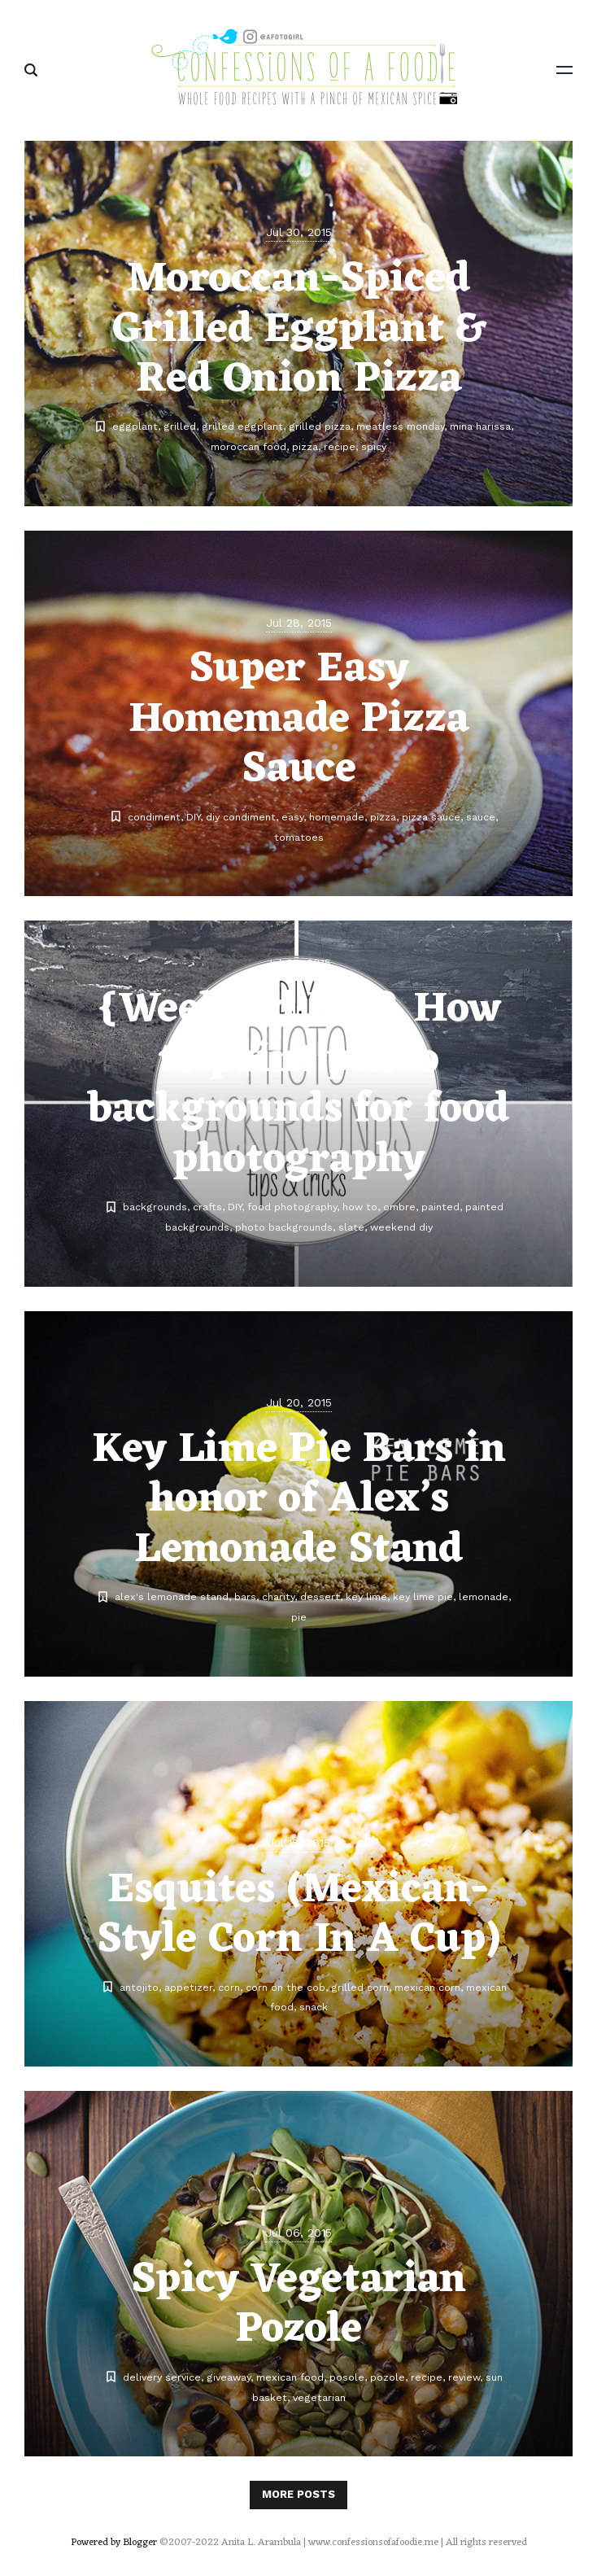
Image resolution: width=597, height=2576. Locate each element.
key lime (366, 1596)
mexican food (290, 2377)
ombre (399, 1207)
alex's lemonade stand (172, 1596)
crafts (207, 1207)
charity (278, 1596)
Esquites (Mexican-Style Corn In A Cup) (298, 1915)
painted (440, 1207)
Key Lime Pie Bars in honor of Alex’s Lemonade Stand (299, 1500)
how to (359, 1207)
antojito (139, 1987)
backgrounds (155, 1207)
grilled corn (360, 1987)
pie (299, 1617)
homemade (336, 817)
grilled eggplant (242, 426)
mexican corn (427, 1987)
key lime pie (423, 1596)
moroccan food (248, 446)
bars (245, 1596)
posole (346, 2377)
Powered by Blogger (114, 2543)
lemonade (483, 1596)
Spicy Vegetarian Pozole (298, 2305)
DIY (193, 817)
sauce (480, 817)
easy (292, 817)
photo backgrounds (284, 1227)
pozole (387, 2377)
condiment (154, 817)
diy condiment (241, 817)
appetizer (188, 1987)
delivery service (162, 2377)
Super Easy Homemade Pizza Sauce (299, 719)
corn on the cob (285, 1987)
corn (229, 1987)
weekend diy (401, 1227)
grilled (179, 426)
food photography (292, 1207)
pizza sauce (431, 817)
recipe (426, 2377)
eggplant (135, 426)
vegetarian (319, 2397)
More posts (298, 2494)
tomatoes (299, 837)
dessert (320, 1596)
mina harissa (480, 426)
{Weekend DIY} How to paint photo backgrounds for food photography (298, 1084)
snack (313, 2007)
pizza (383, 817)
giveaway (229, 2377)
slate (351, 1227)
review (464, 2377)
